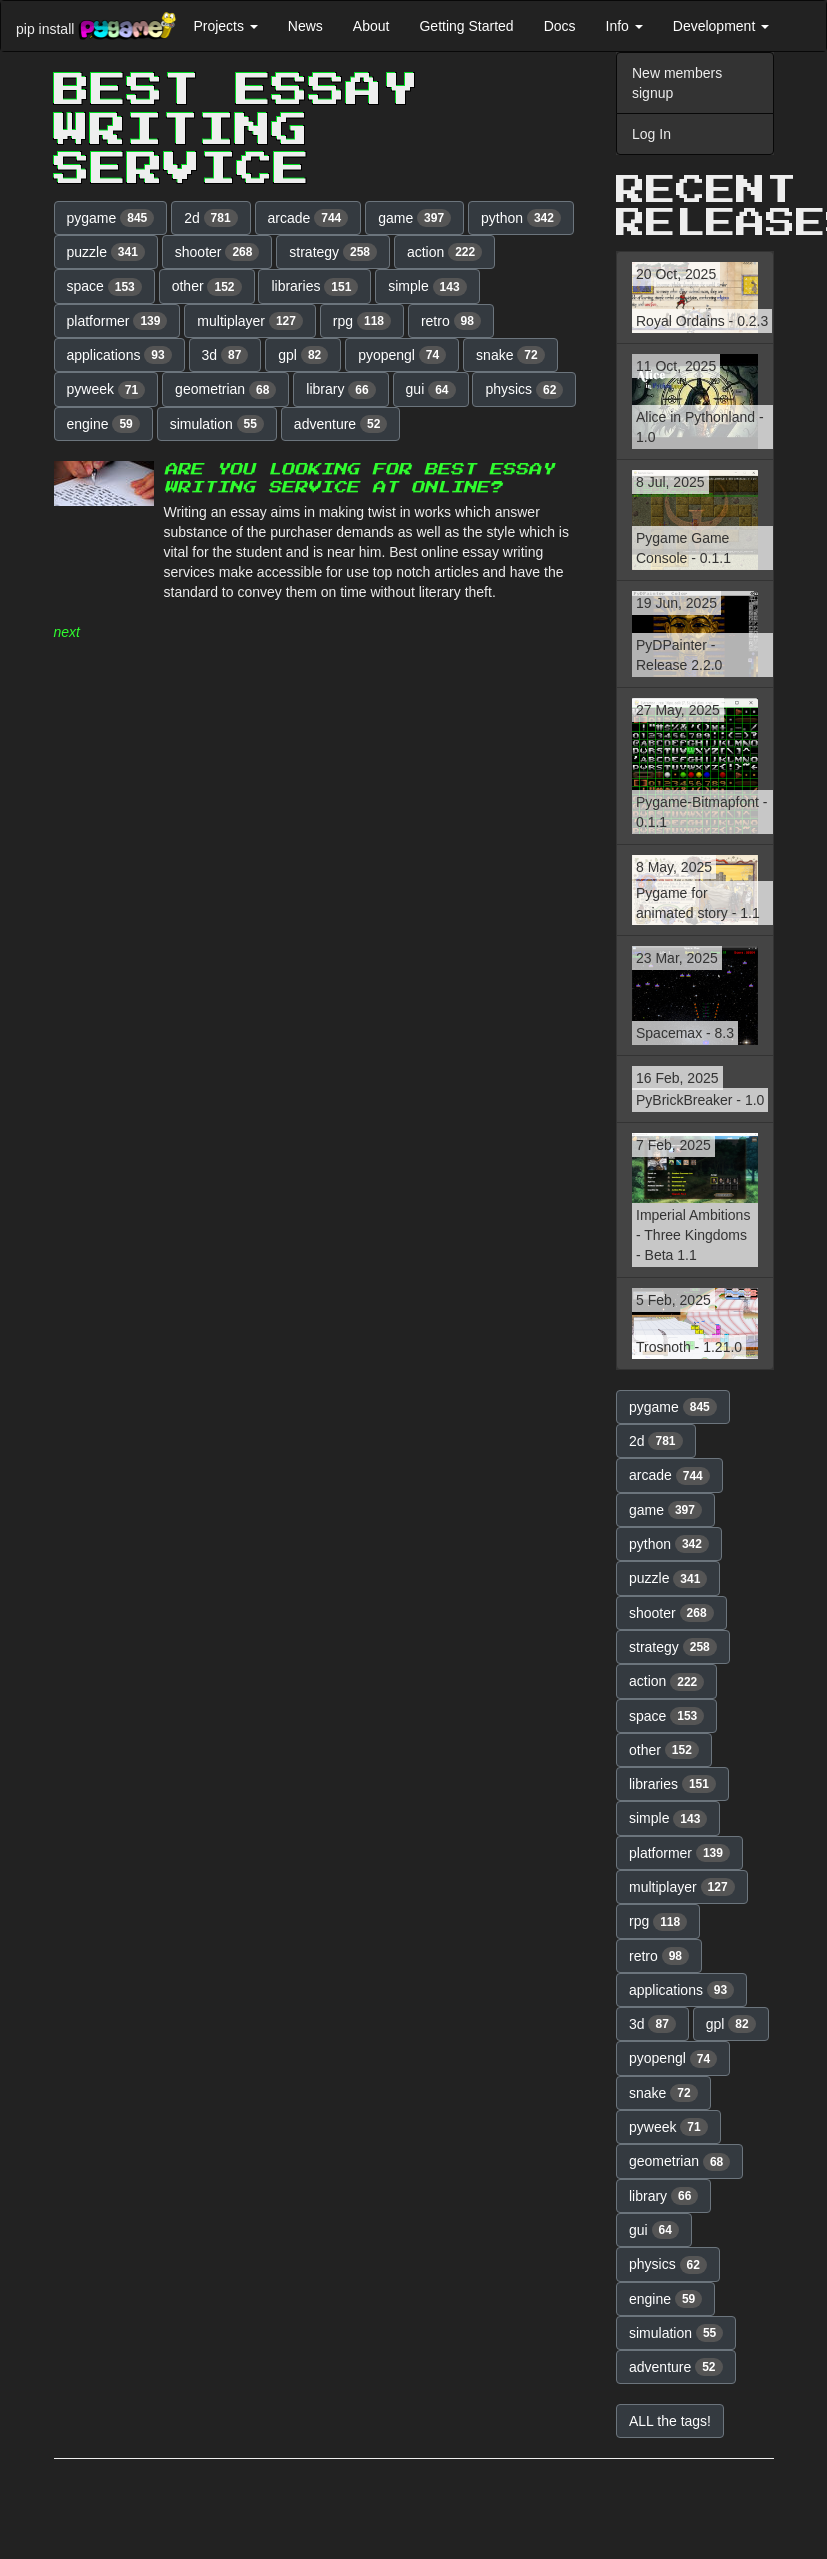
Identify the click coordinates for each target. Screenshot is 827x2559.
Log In (651, 134)
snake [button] (510, 355)
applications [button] (119, 355)
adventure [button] (341, 424)
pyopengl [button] (402, 355)
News (305, 26)
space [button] (104, 287)
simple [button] (427, 287)
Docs (560, 26)
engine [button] (103, 424)
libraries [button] (314, 287)
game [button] (414, 218)
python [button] (521, 218)
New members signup (677, 83)
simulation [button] (217, 424)
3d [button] (225, 355)
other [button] (207, 287)
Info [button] (624, 26)
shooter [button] (217, 252)
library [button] (340, 390)
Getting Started (466, 26)
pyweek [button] (106, 390)
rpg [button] (362, 321)
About (371, 26)
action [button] (444, 252)
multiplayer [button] (250, 321)
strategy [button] (333, 252)
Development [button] (721, 26)
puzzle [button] (106, 252)
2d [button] (211, 218)
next (67, 632)
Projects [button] (225, 26)
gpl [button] (303, 355)
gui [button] (431, 390)
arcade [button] (308, 218)
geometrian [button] (225, 390)
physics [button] (524, 390)
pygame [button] (111, 218)
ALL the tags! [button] (670, 2421)
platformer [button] (117, 321)
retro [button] (451, 321)
